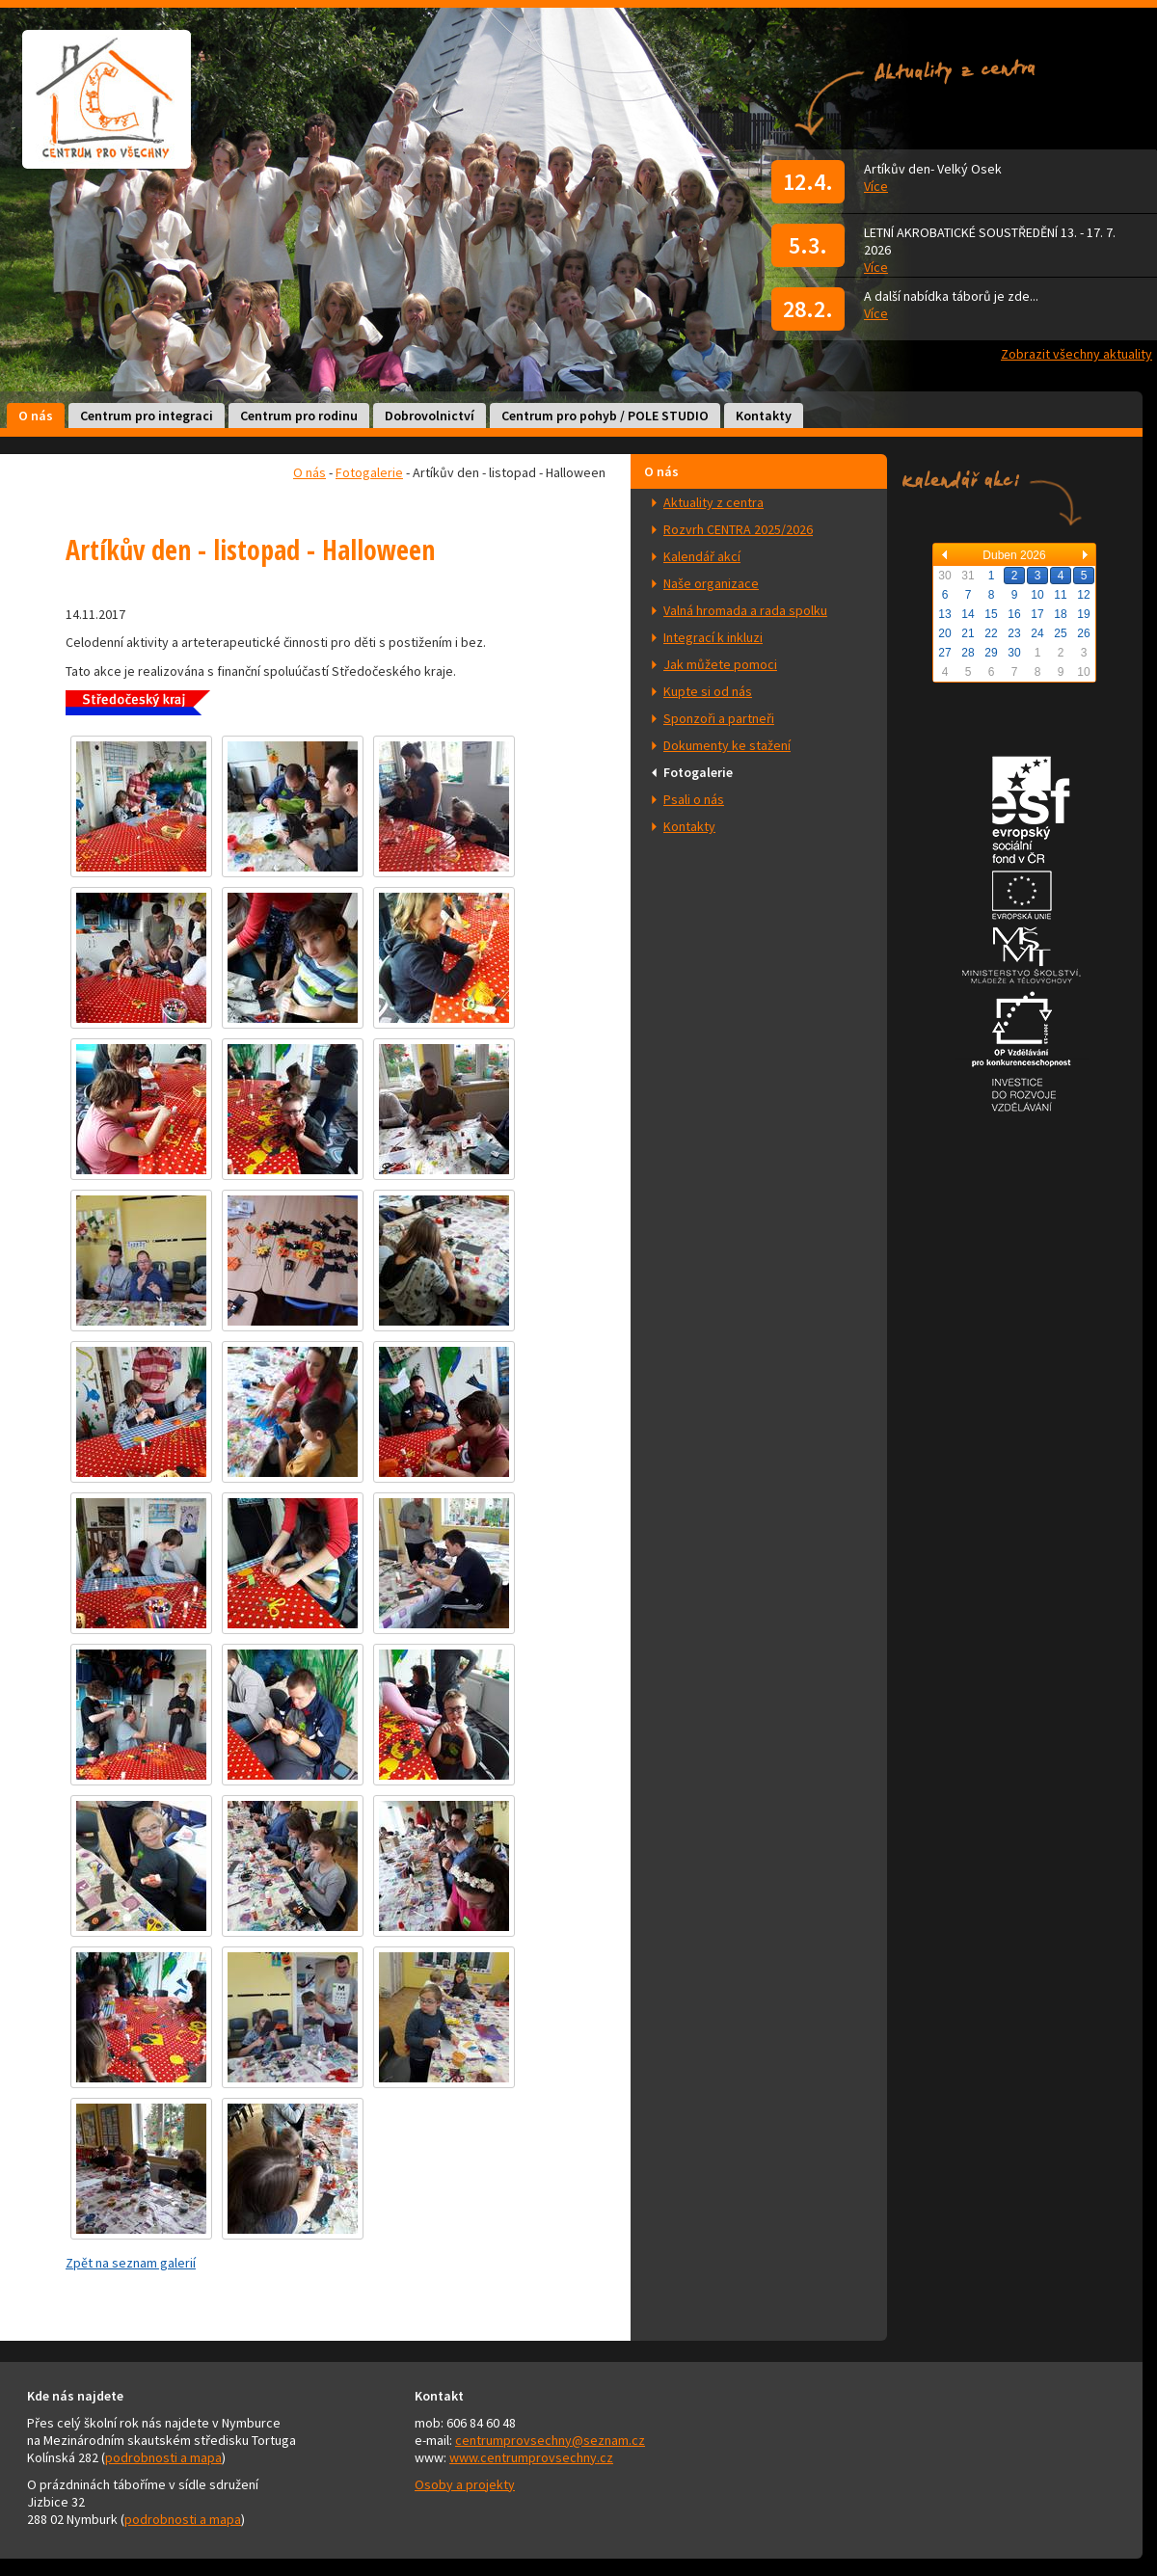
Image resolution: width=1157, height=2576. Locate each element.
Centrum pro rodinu (299, 415)
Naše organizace (711, 583)
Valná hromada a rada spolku (745, 610)
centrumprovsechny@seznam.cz (550, 2440)
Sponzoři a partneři (718, 718)
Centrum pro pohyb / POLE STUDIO (605, 415)
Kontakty (764, 415)
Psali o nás (693, 799)
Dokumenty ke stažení (727, 745)
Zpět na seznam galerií (131, 2262)
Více (876, 186)
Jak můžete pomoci (720, 664)
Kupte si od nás (707, 691)
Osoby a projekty (465, 2484)
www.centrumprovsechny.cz (531, 2457)
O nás (35, 415)
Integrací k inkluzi (713, 637)
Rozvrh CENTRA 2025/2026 (738, 529)
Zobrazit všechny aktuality (1076, 353)
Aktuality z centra (713, 502)
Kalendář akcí (701, 556)
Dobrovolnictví (429, 415)
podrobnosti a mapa (163, 2457)
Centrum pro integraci (146, 415)
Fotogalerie (698, 772)
